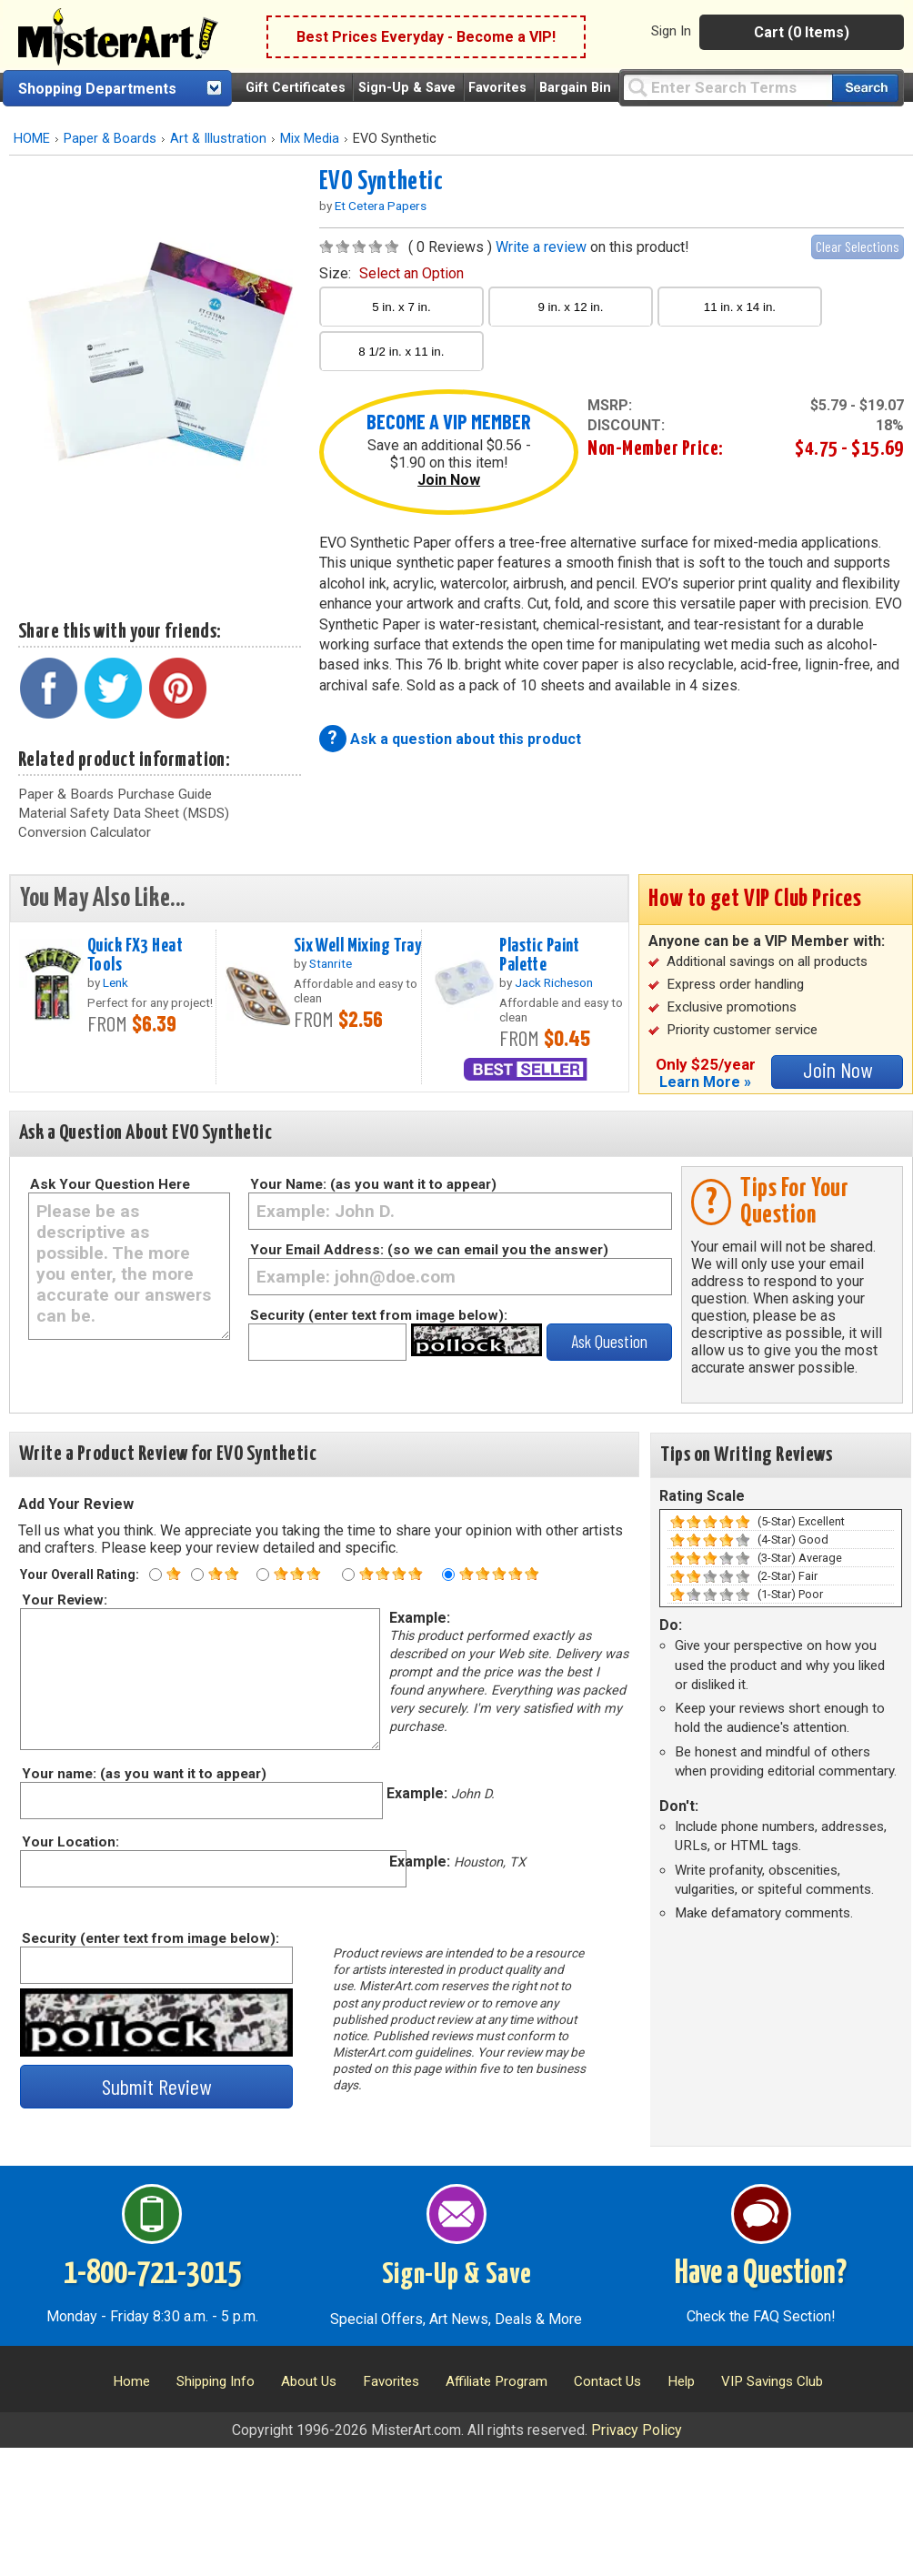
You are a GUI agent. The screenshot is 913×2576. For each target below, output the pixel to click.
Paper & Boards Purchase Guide (115, 794)
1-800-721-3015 (152, 2274)
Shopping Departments (97, 88)
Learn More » (705, 1082)
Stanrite (330, 963)
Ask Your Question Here (110, 1184)
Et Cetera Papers (380, 205)
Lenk (115, 982)
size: (391, 273)
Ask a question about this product (465, 739)
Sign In (671, 31)
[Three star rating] (263, 1574)
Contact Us (607, 2381)
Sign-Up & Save (407, 88)
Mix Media (309, 138)
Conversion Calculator (84, 832)
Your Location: (69, 1842)
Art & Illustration (218, 138)
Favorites (497, 88)
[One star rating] (155, 1574)
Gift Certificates (296, 88)
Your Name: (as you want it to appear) (373, 1184)
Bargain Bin (575, 88)
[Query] (727, 87)
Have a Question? (761, 2274)
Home (131, 2381)
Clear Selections (857, 246)
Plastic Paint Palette (539, 955)
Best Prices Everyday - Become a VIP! (426, 36)
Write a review (541, 247)
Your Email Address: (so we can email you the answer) (429, 1250)
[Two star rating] (197, 1574)
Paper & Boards (110, 138)
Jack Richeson (554, 982)
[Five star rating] (448, 1574)
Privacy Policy (636, 2430)
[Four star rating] (348, 1574)
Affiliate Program (496, 2381)
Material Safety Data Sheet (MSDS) (123, 813)
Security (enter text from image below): (378, 1315)
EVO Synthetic (381, 182)
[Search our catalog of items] (865, 88)
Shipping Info (215, 2381)
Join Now (448, 479)
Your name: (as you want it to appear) (143, 1774)
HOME (32, 138)
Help (681, 2381)
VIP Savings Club (772, 2381)
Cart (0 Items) (801, 32)
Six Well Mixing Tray (358, 946)
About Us (308, 2381)
